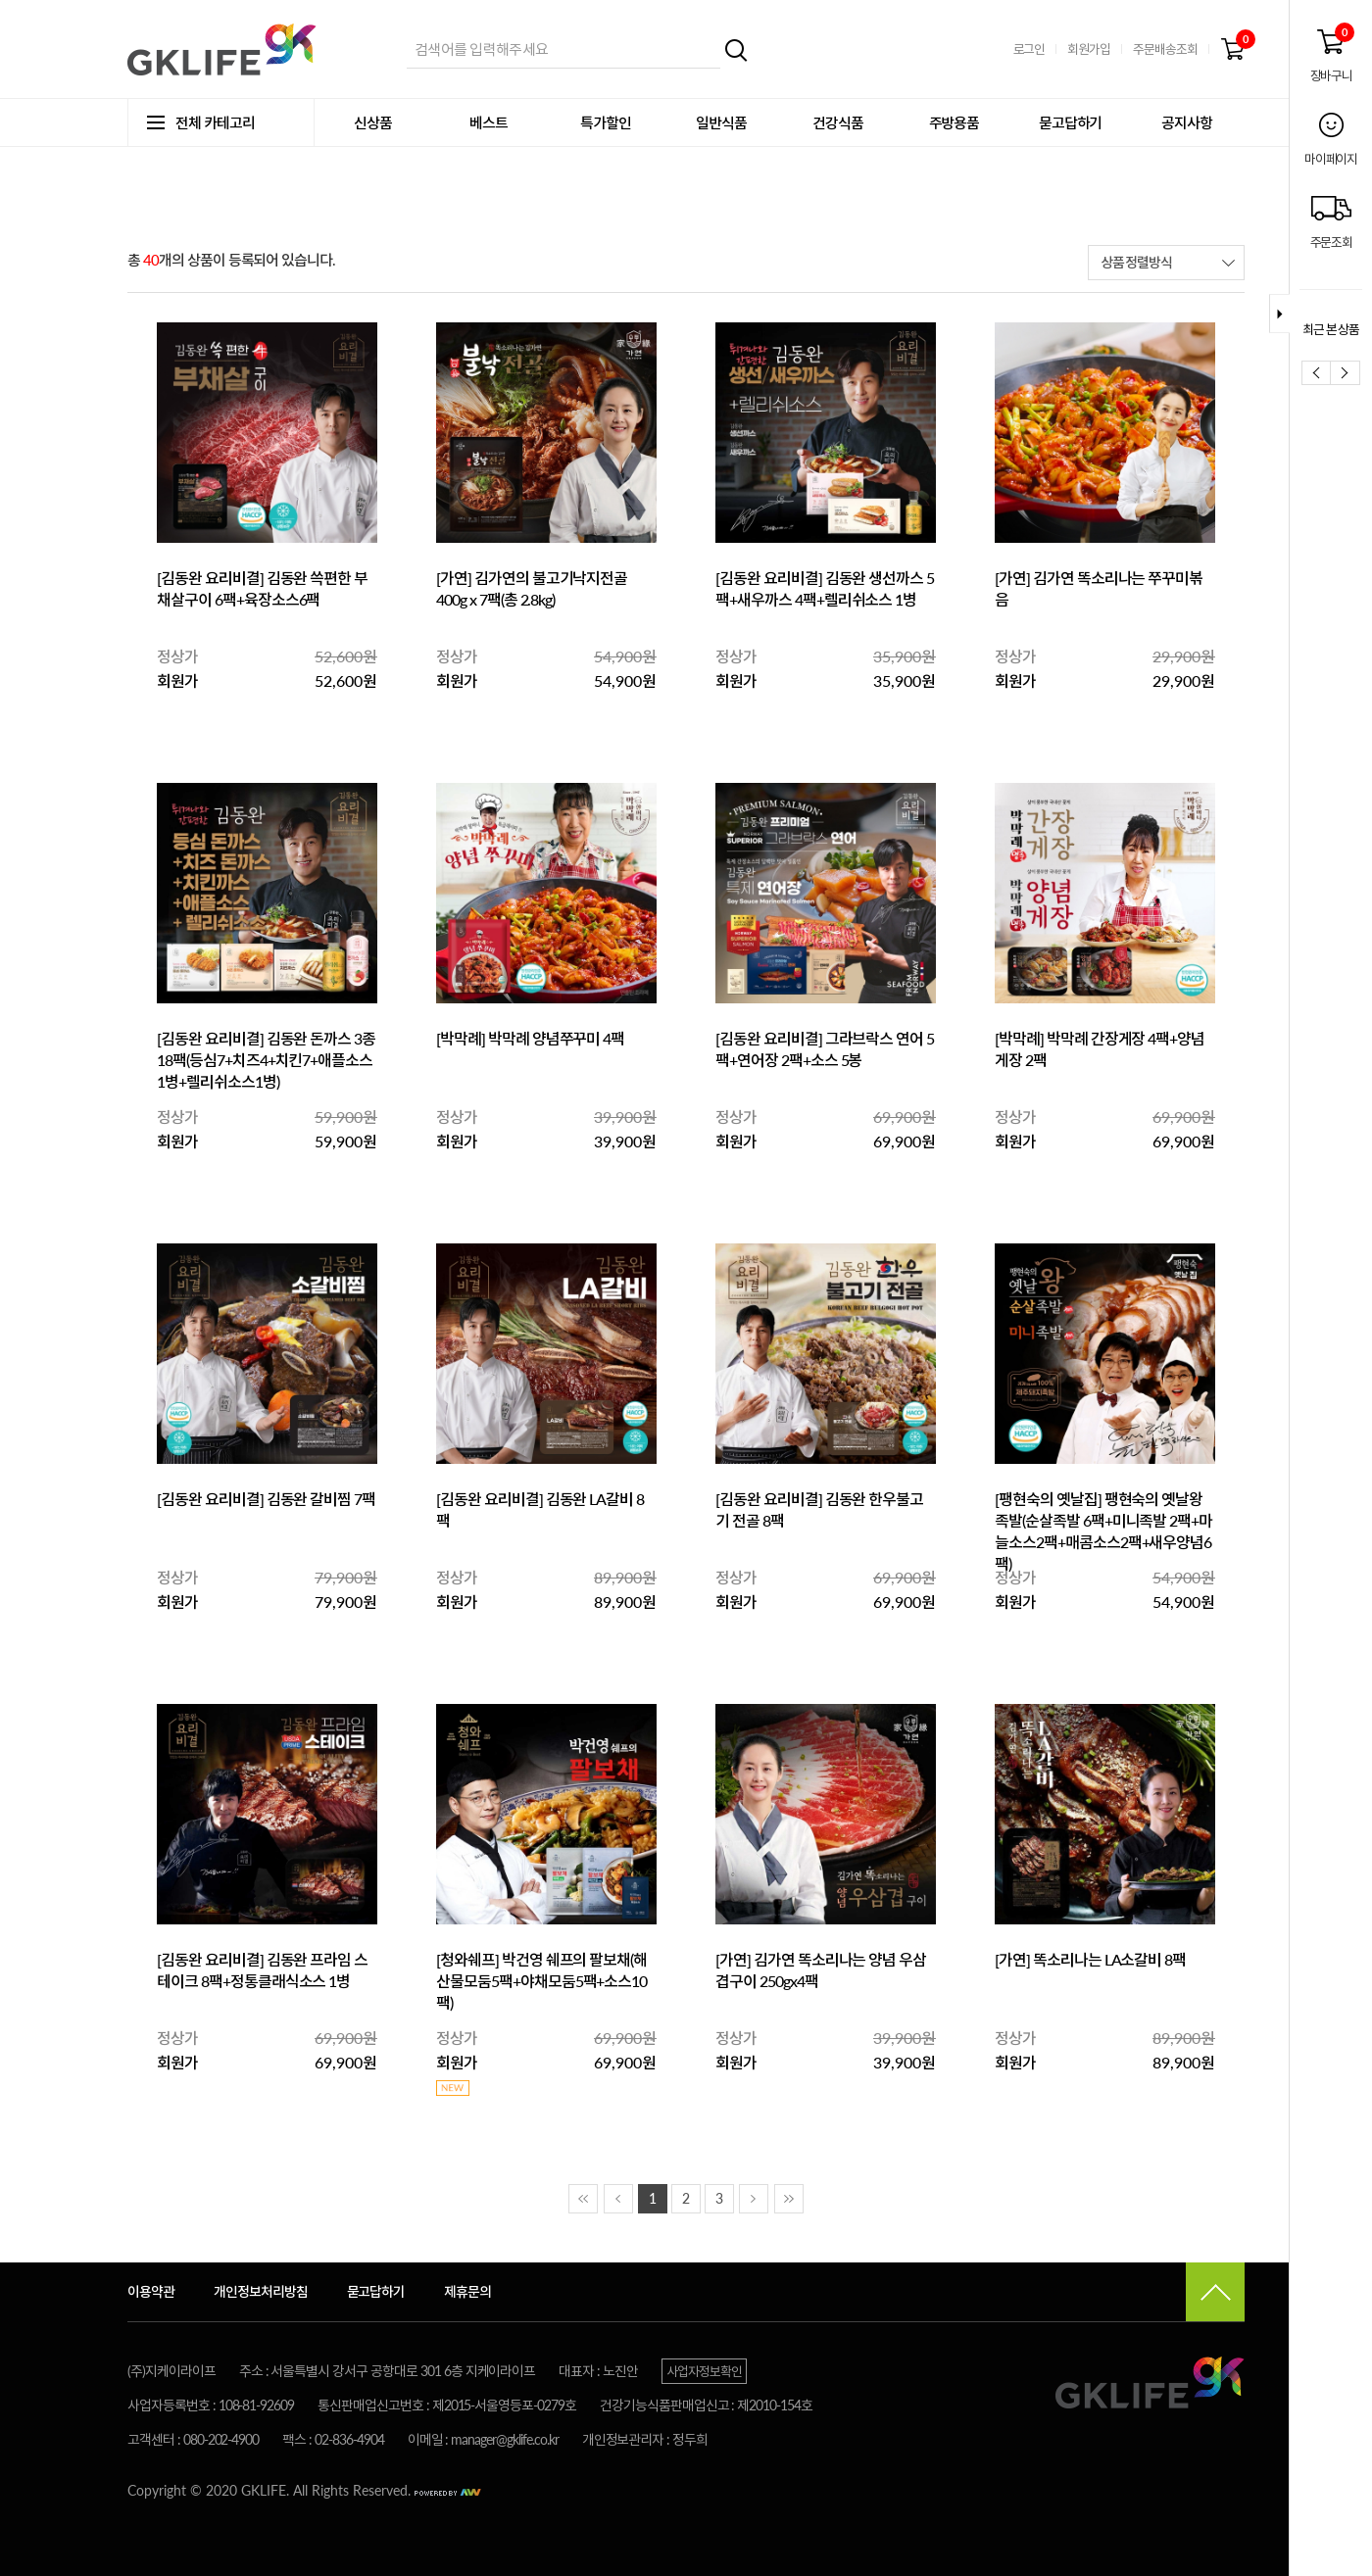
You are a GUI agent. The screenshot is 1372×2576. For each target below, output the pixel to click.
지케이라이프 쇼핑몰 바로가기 (225, 49)
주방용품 (954, 122)
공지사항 (1186, 122)
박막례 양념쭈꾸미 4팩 (556, 1038)
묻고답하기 (1070, 122)
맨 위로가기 (1215, 2291)
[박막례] (462, 1038)
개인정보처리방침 (261, 2291)
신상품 (373, 122)
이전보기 (1316, 373)
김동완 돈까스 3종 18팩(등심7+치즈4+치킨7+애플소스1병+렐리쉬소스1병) (266, 1060)
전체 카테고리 (201, 122)
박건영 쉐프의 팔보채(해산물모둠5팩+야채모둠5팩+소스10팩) (541, 1981)
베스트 (488, 122)
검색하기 (736, 50)
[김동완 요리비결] (212, 577)
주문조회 (1331, 242)
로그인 (1029, 49)
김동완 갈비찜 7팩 (321, 1498)
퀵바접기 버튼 (1279, 313)
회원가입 (1088, 49)
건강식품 (837, 122)
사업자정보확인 (704, 2371)
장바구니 (1232, 49)
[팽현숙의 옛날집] (1049, 1498)
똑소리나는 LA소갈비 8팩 (1109, 1959)
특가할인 (605, 122)
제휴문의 (467, 2291)
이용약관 (150, 2291)
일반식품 (721, 122)
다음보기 (1345, 373)
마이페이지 (1330, 159)
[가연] (455, 577)
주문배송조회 (1165, 49)
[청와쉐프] (469, 1959)
